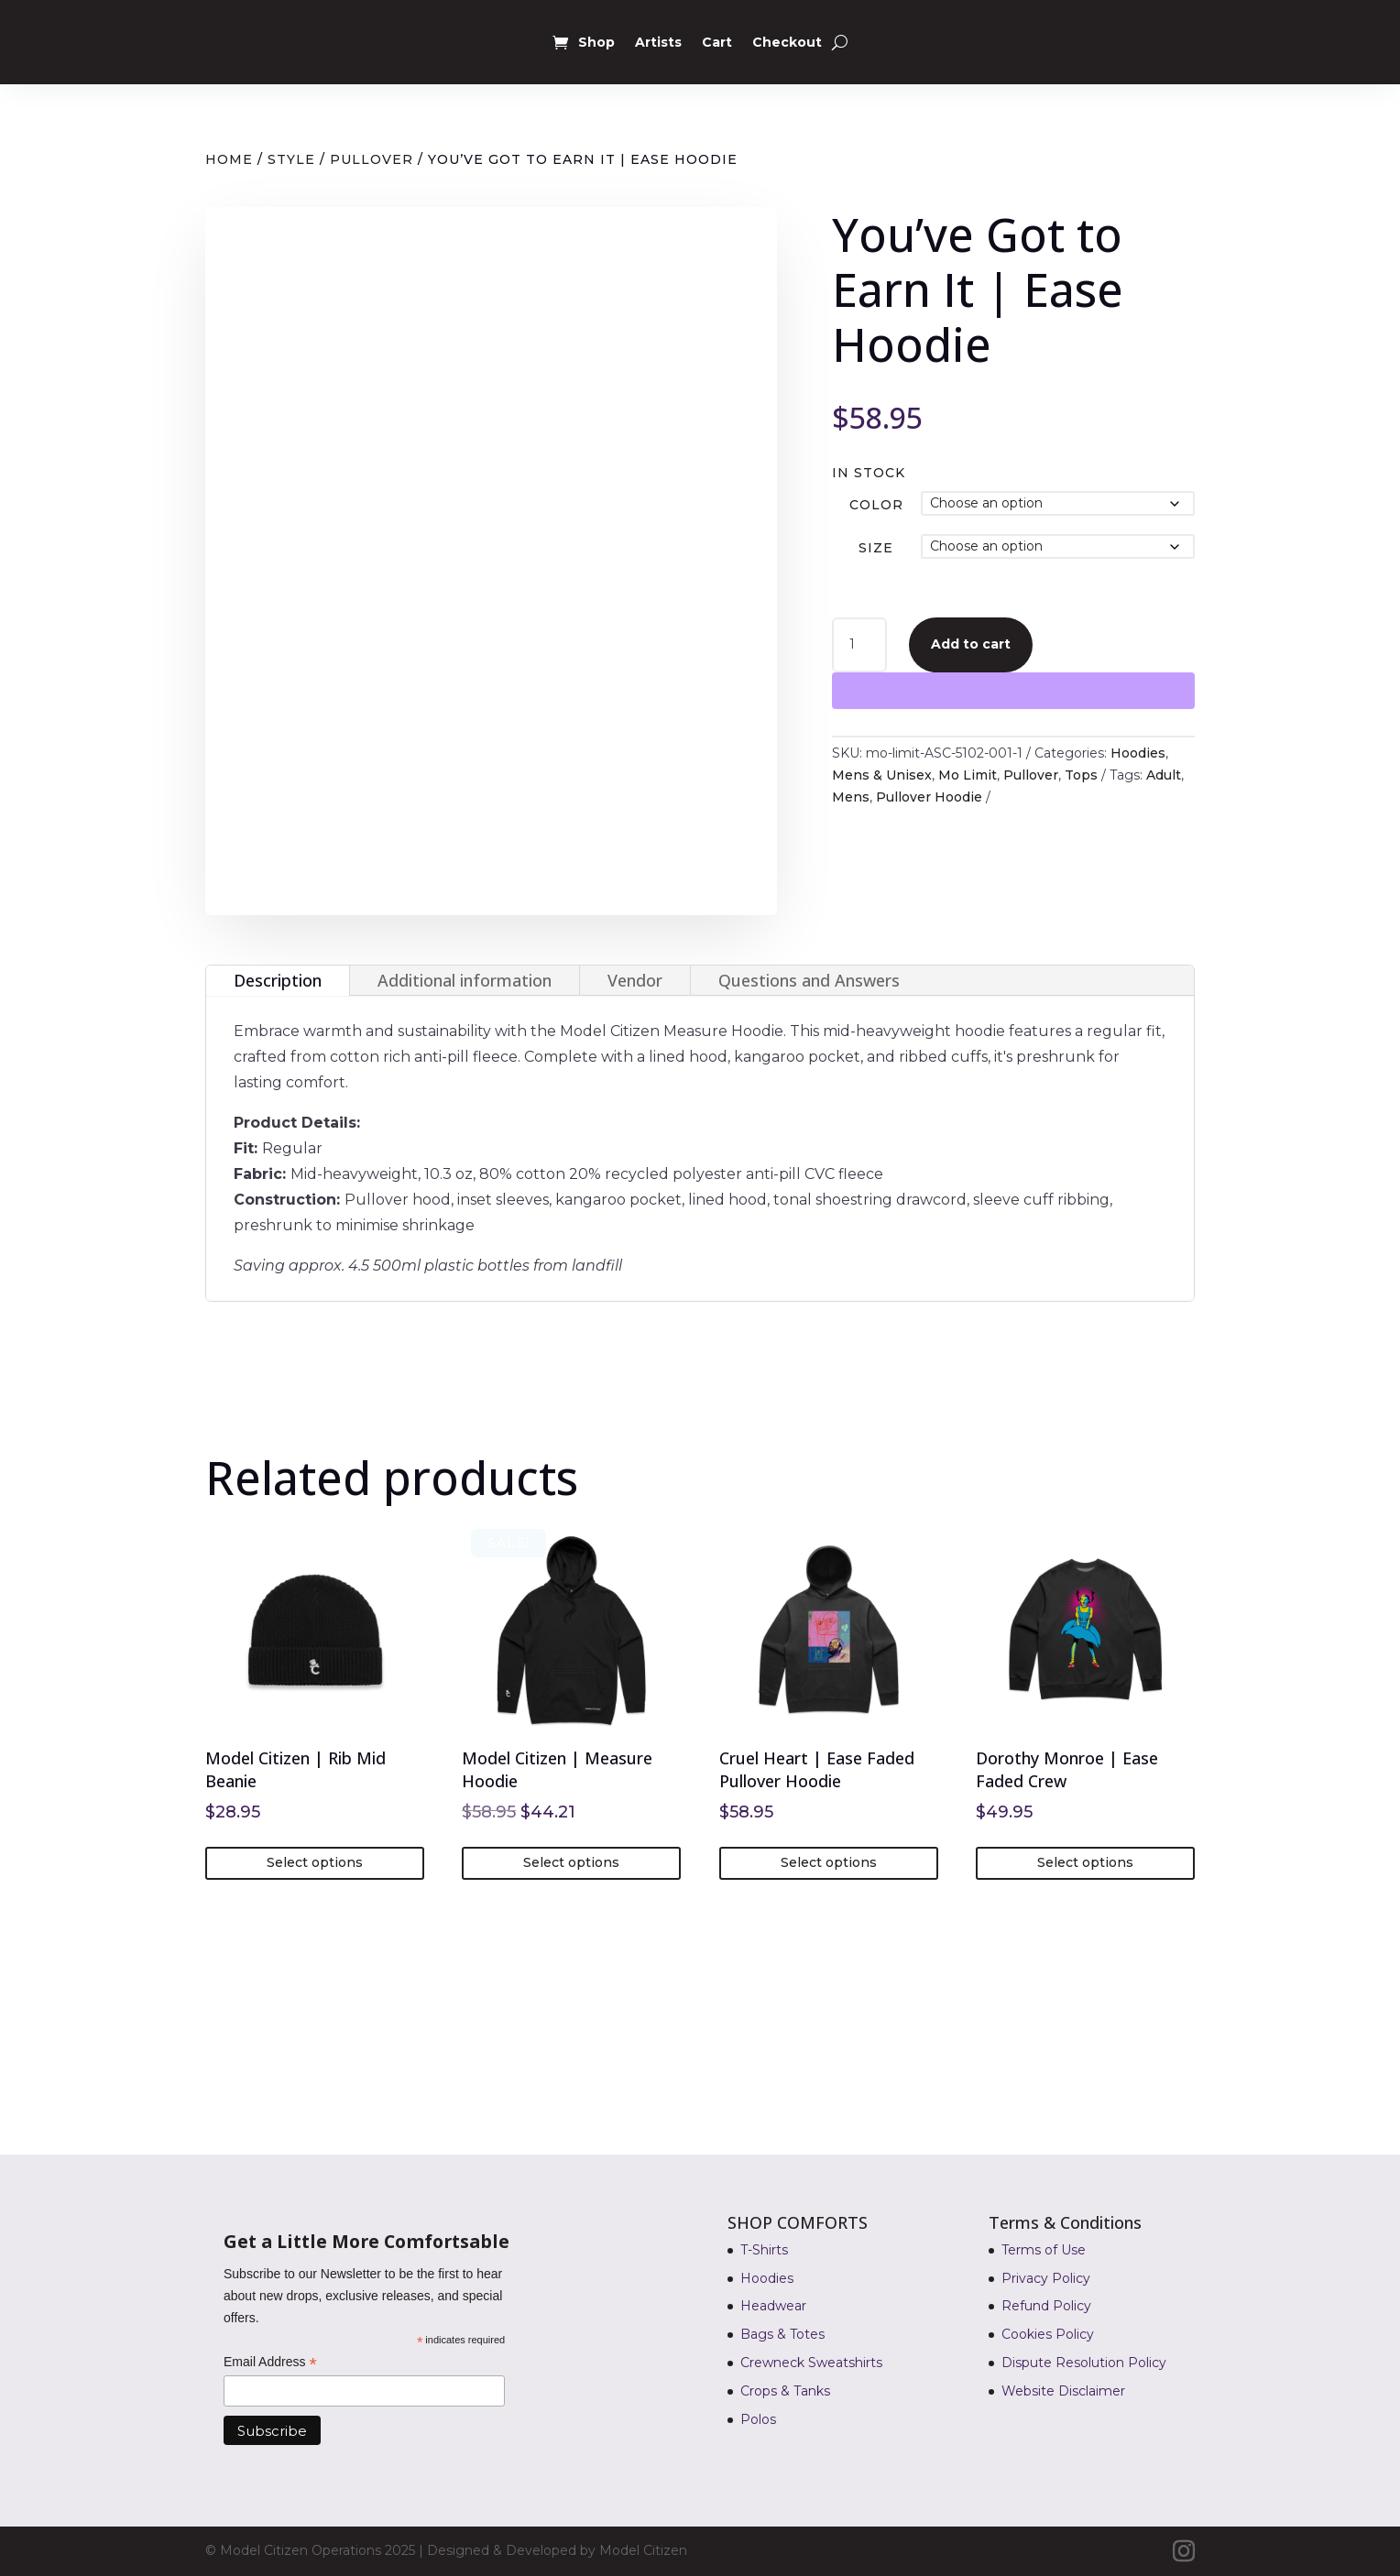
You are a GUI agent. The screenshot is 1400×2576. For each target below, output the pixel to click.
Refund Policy (1046, 2306)
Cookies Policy (1047, 2334)
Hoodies (1137, 753)
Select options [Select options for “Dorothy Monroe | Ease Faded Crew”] (1085, 1862)
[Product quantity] (859, 644)
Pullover (371, 159)
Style (291, 159)
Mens (851, 797)
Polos (758, 2419)
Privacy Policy (1045, 2278)
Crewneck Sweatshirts (811, 2362)
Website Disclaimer (1063, 2391)
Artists (658, 42)
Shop (596, 42)
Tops (1081, 775)
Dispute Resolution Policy (1083, 2362)
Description (278, 980)
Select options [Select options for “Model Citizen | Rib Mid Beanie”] (315, 1862)
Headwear (773, 2306)
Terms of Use (1043, 2250)
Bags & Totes (782, 2334)
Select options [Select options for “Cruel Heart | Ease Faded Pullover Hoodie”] (829, 1862)
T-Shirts (764, 2250)
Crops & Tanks (785, 2391)
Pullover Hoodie (929, 797)
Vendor (634, 980)
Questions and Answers (809, 980)
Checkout (787, 42)
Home (229, 159)
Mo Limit (967, 775)
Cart (717, 42)
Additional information (464, 980)
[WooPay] (1013, 690)
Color (876, 505)
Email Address (270, 2363)
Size (876, 548)
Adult (1163, 775)
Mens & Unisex (882, 775)
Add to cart (971, 644)
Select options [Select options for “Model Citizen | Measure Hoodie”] (571, 1862)
